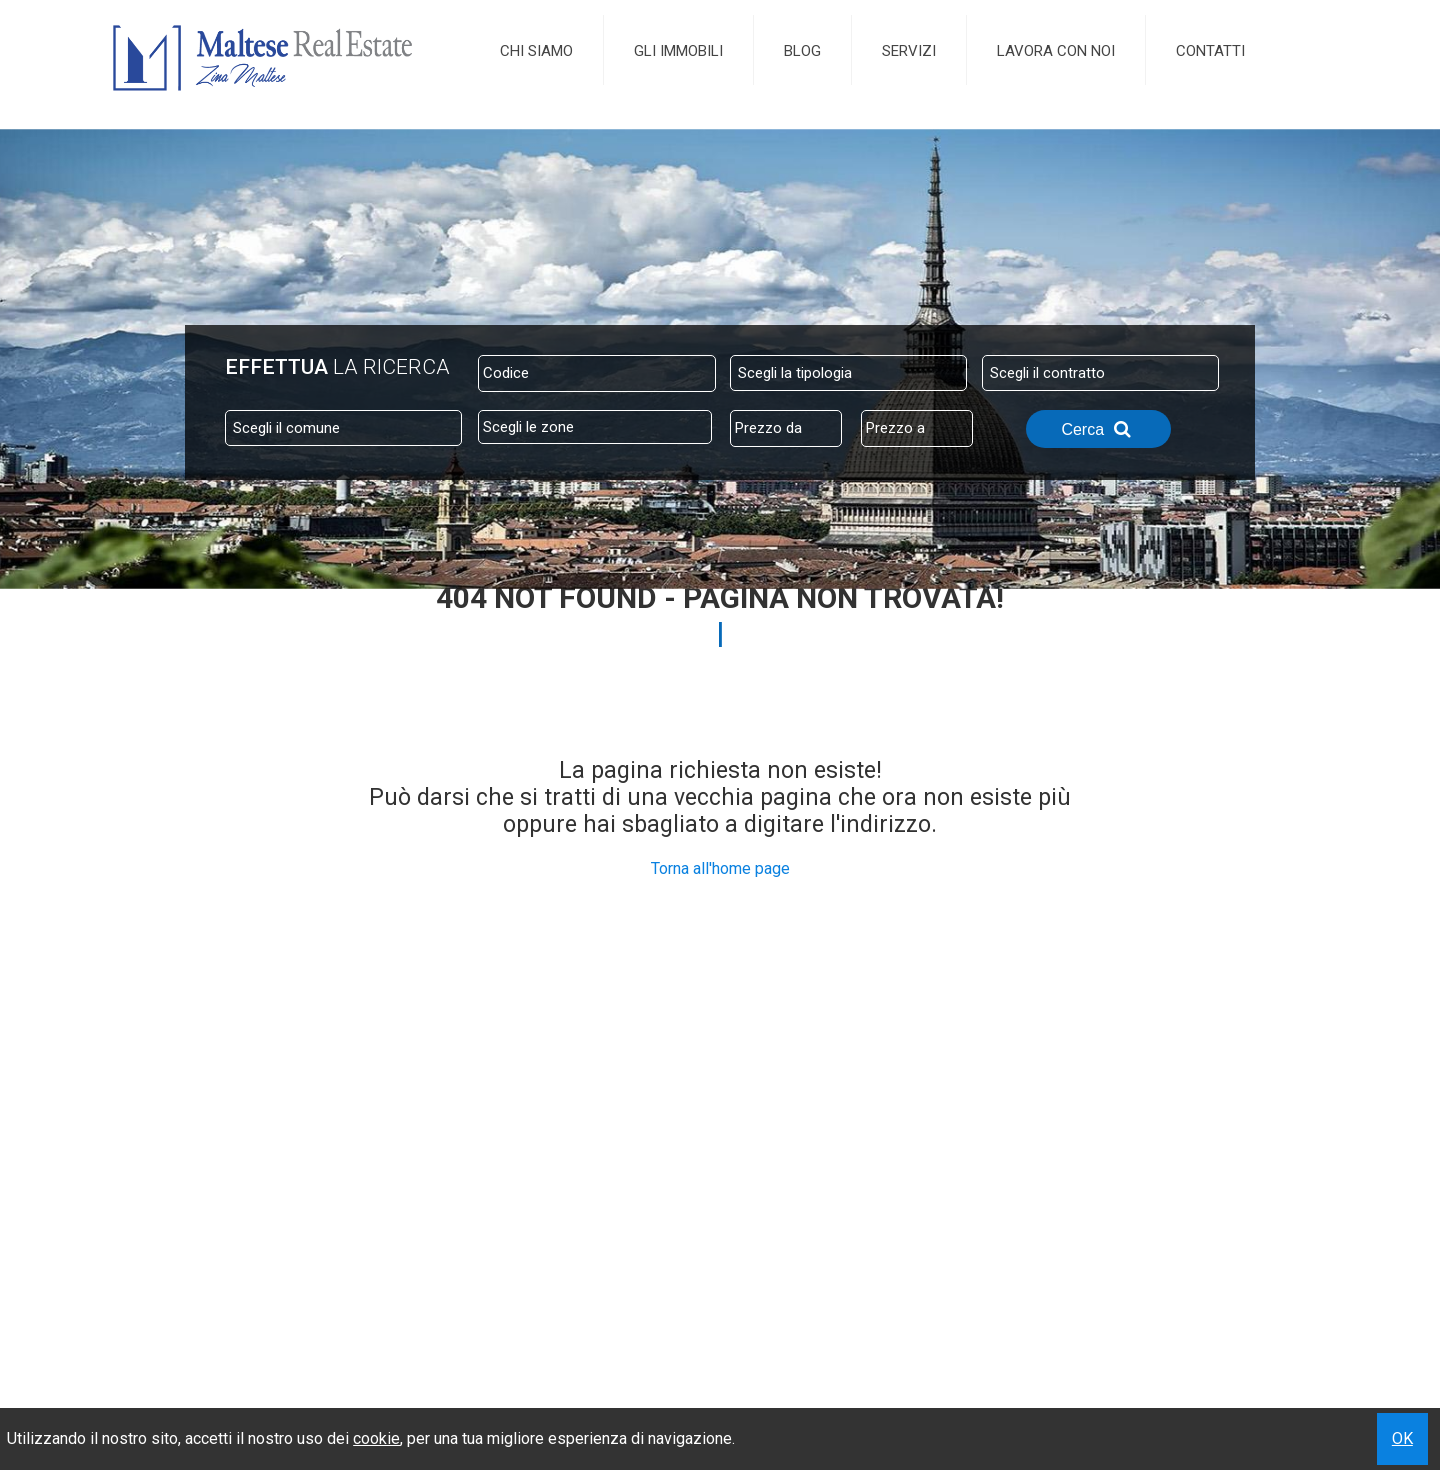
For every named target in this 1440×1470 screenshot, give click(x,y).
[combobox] (848, 373)
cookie (376, 1438)
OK (1402, 1438)
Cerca (1098, 429)
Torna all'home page (720, 868)
